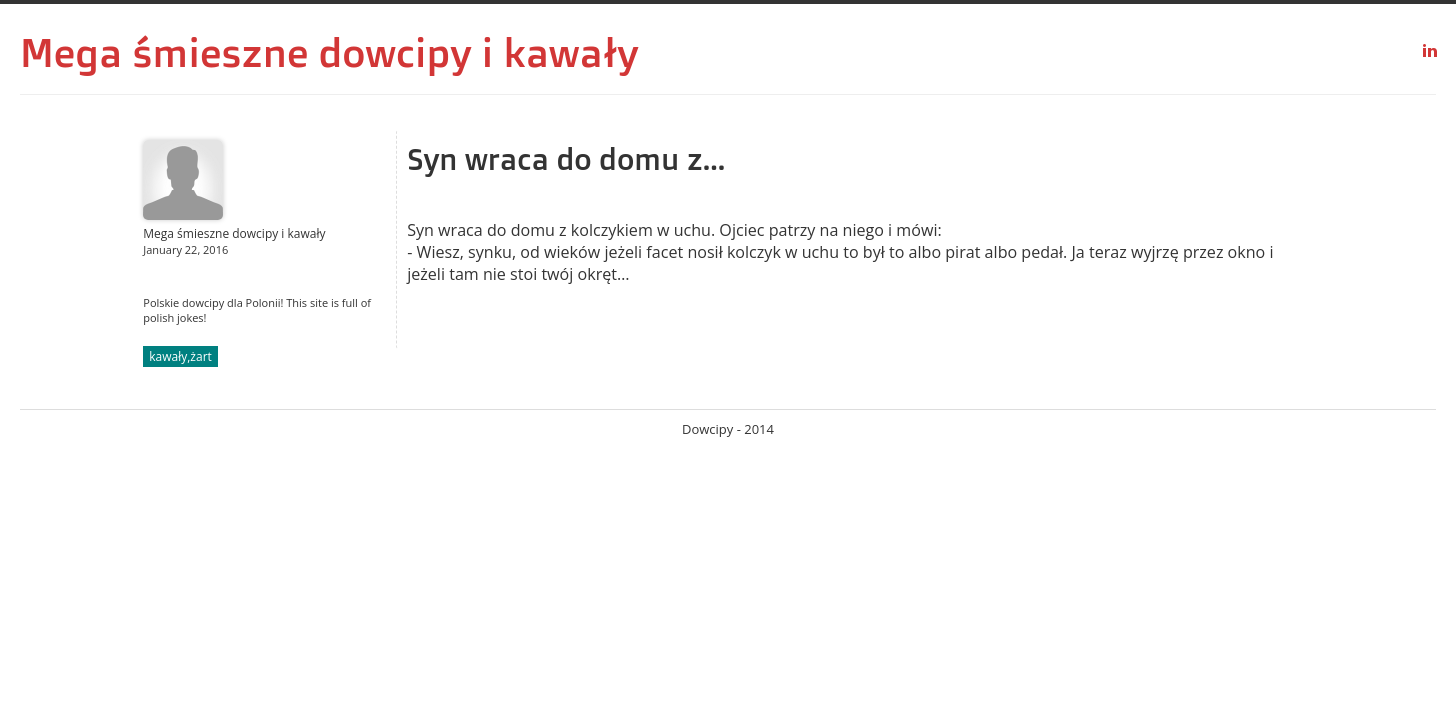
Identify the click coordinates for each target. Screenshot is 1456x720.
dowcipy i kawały (479, 52)
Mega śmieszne (164, 52)
